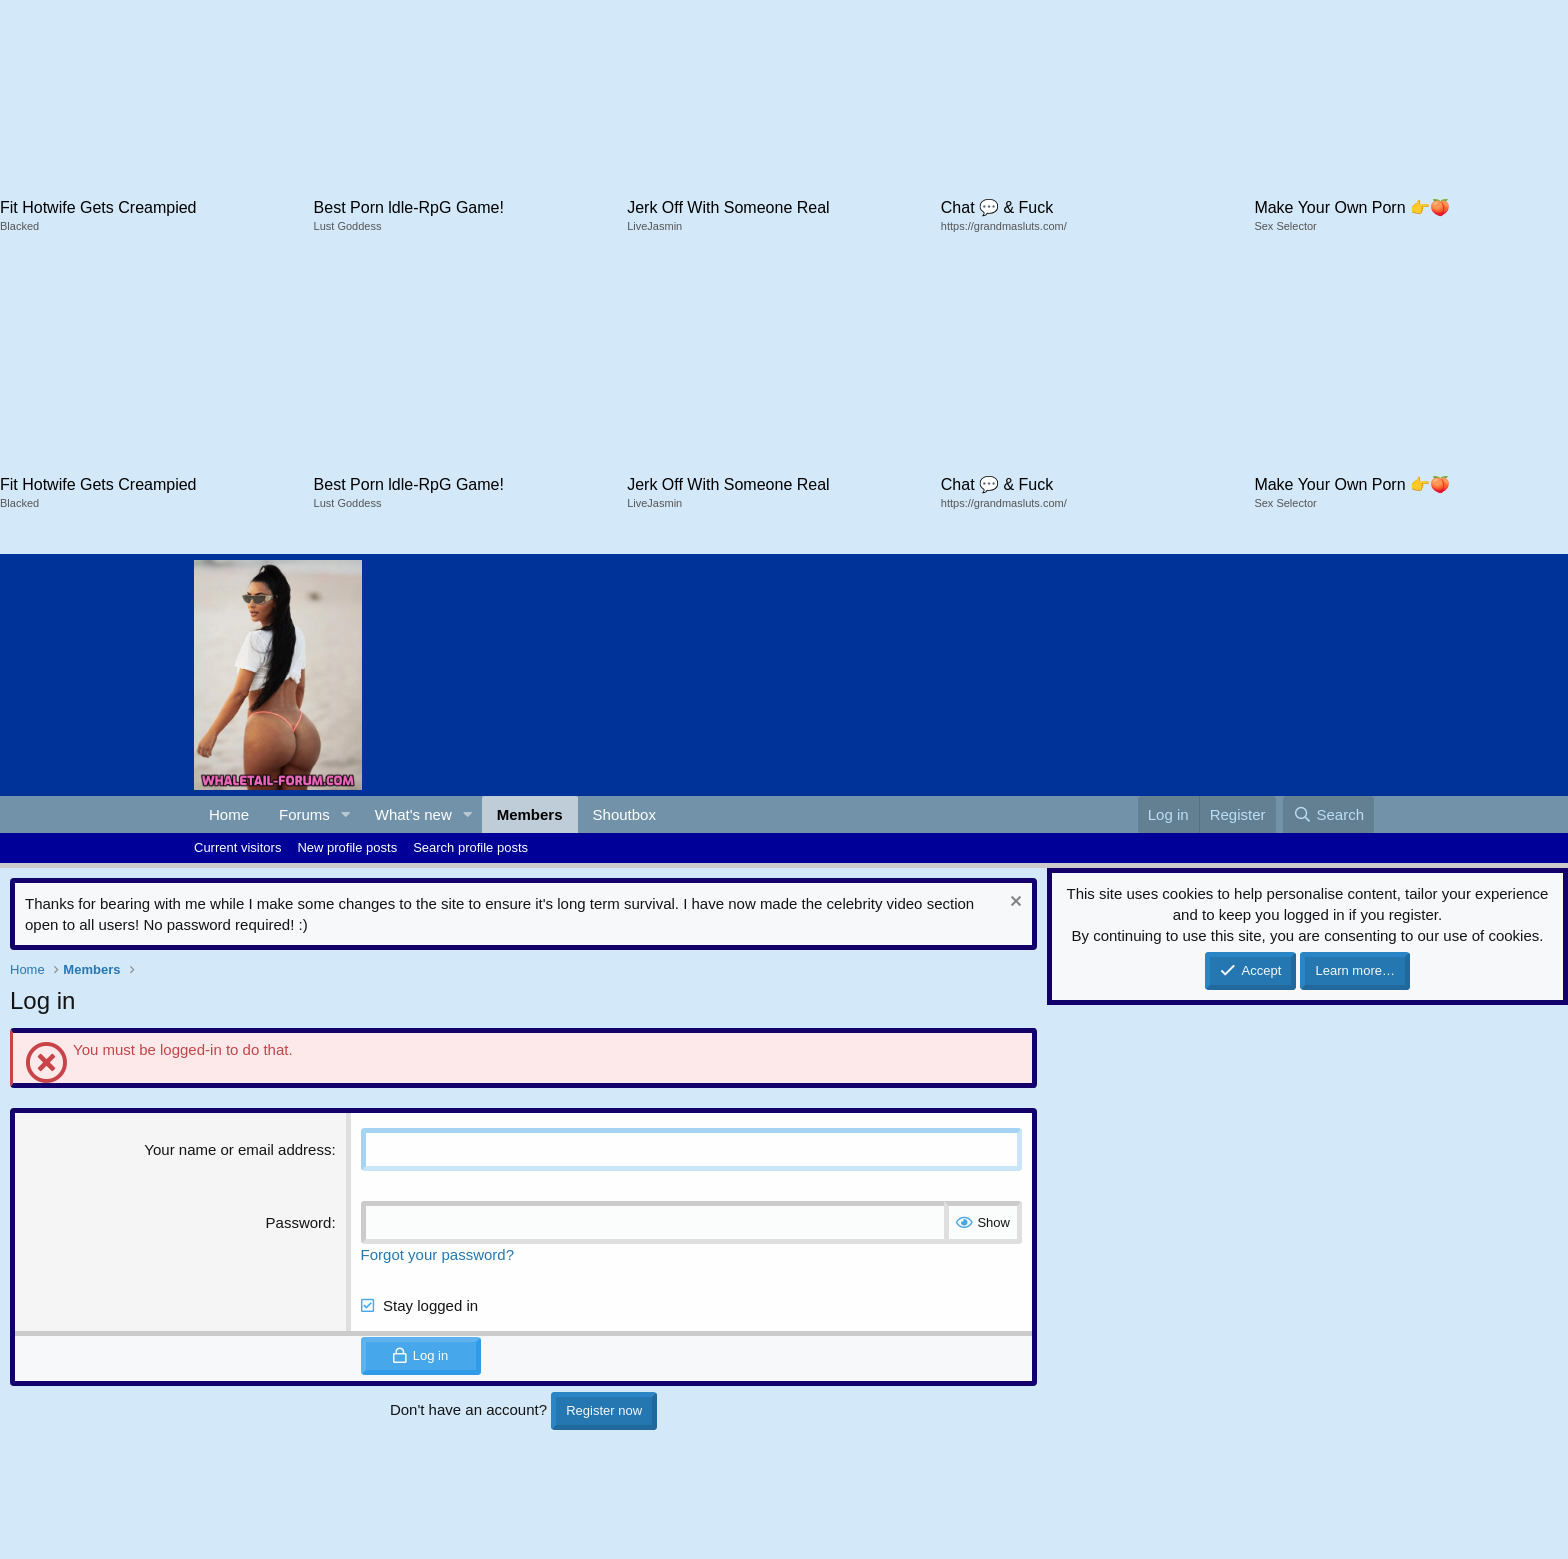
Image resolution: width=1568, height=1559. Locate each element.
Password (299, 1222)
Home (229, 814)
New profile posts (347, 847)
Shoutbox (624, 814)
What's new (413, 814)
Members (530, 814)
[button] (346, 814)
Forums (304, 814)
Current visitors (237, 847)
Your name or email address (237, 1149)
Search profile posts (470, 847)
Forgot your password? (437, 1254)
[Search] (1328, 814)
